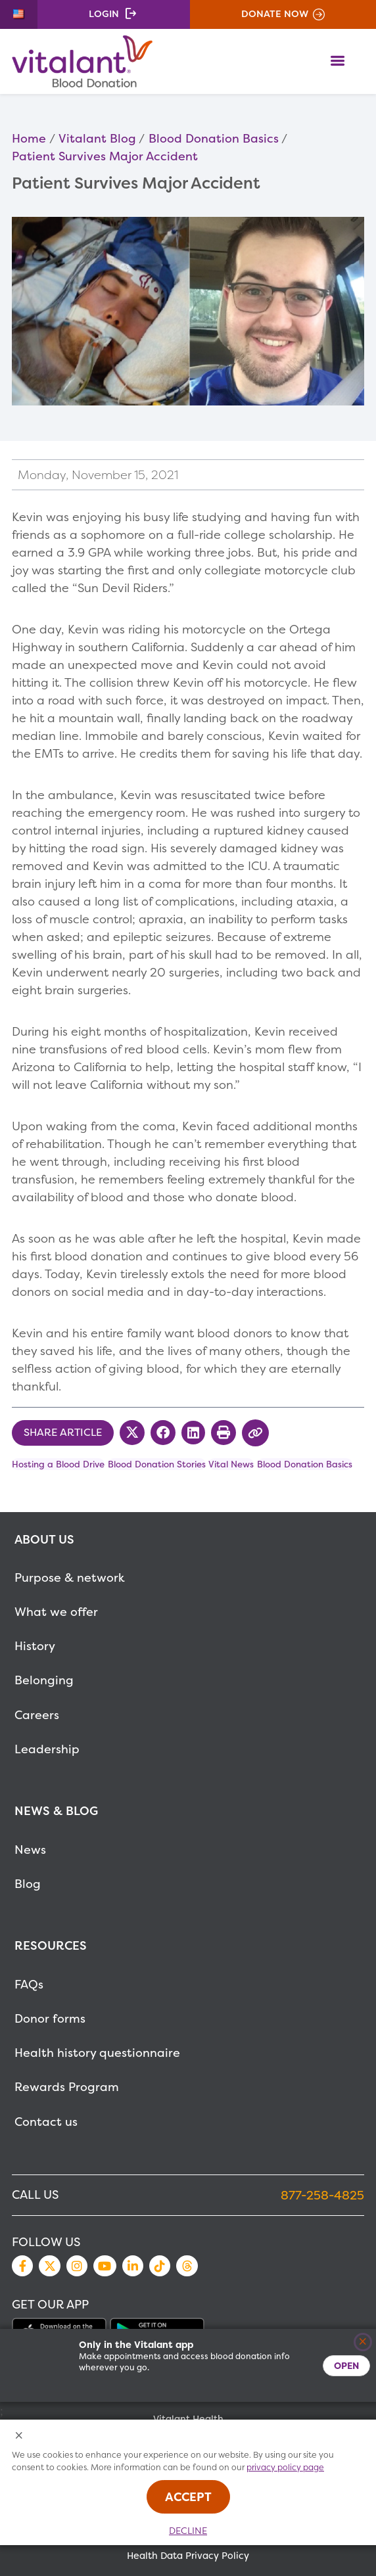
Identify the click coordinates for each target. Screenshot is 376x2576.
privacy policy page (285, 2467)
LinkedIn (132, 2265)
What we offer (56, 1611)
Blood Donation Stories (157, 1464)
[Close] (363, 2342)
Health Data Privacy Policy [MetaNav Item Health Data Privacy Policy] (188, 2555)
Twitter (49, 2265)
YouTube (104, 2266)
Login (104, 13)
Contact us (46, 2121)
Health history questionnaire (97, 2052)
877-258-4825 (322, 2195)
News (30, 1849)
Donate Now (274, 13)
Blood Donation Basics (214, 138)
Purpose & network (69, 1577)
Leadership (47, 1749)
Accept (188, 2497)
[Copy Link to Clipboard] (255, 1432)
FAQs (28, 1984)
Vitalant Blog (97, 138)
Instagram (76, 2265)
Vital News (231, 1464)
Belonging (44, 1680)
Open (346, 2365)
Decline (188, 2530)
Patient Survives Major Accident (105, 156)
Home (29, 138)
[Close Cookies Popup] (19, 2436)
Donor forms (49, 2018)
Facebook (22, 2265)
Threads (186, 2265)
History (34, 1646)
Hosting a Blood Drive (58, 1464)
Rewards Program (66, 2087)
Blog (27, 1883)
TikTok (159, 2265)
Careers (36, 1715)
